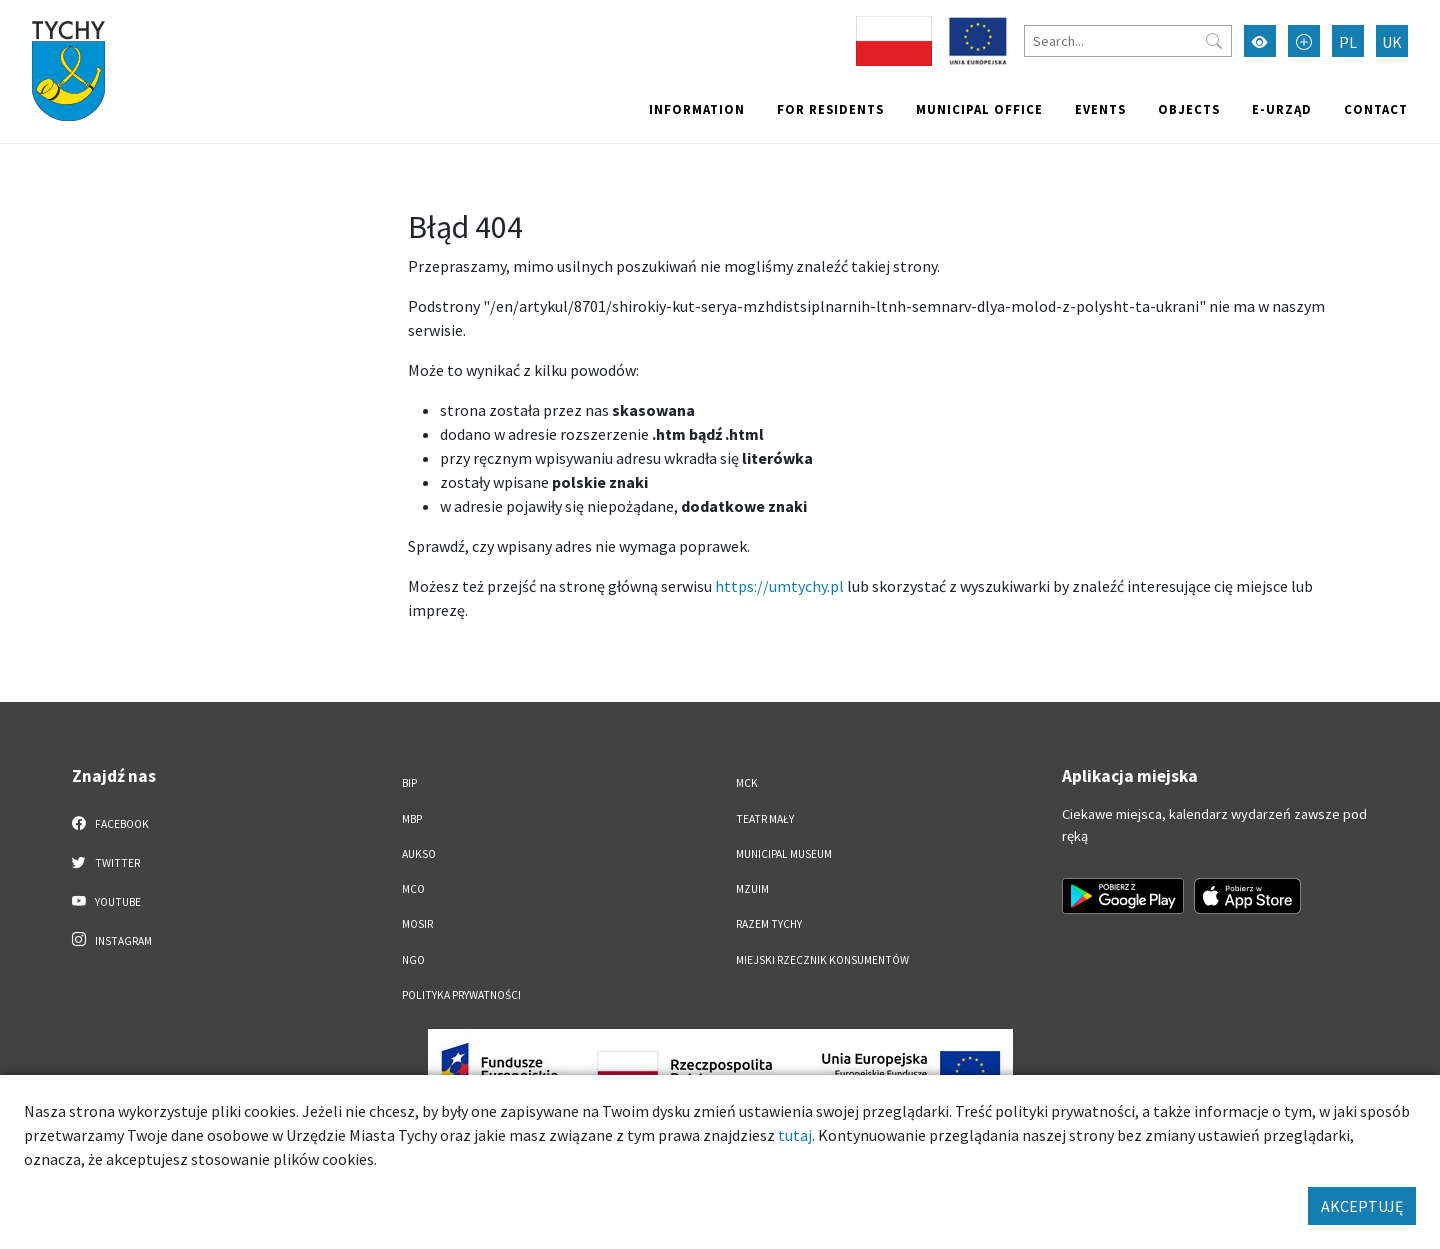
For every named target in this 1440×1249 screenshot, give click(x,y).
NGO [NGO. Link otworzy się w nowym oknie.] (413, 960)
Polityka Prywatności (461, 995)
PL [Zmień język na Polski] (1348, 42)
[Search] (1128, 41)
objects (1189, 109)
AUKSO (419, 854)
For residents (830, 109)
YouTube (106, 901)
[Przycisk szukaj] (1214, 41)
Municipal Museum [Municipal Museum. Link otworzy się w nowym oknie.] (784, 854)
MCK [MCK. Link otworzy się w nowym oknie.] (747, 783)
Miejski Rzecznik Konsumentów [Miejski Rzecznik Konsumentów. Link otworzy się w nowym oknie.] (822, 960)
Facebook (110, 823)
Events (1100, 109)
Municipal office (979, 109)
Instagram (112, 940)
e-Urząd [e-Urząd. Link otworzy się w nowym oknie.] (1282, 109)
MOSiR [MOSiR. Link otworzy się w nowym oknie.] (417, 924)
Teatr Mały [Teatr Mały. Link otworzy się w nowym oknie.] (765, 819)
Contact (1376, 109)
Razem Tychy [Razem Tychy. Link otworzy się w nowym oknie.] (769, 924)
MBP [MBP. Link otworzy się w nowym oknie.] (412, 819)
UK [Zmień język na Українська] (1392, 42)
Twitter (106, 862)
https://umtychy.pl (779, 586)
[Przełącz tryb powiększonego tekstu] (1304, 41)
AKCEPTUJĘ (1362, 1206)
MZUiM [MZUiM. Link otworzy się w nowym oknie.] (752, 889)
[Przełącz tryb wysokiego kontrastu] (1260, 41)
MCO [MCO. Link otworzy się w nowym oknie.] (413, 889)
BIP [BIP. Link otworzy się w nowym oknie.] (409, 783)
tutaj (795, 1135)
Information (697, 109)
